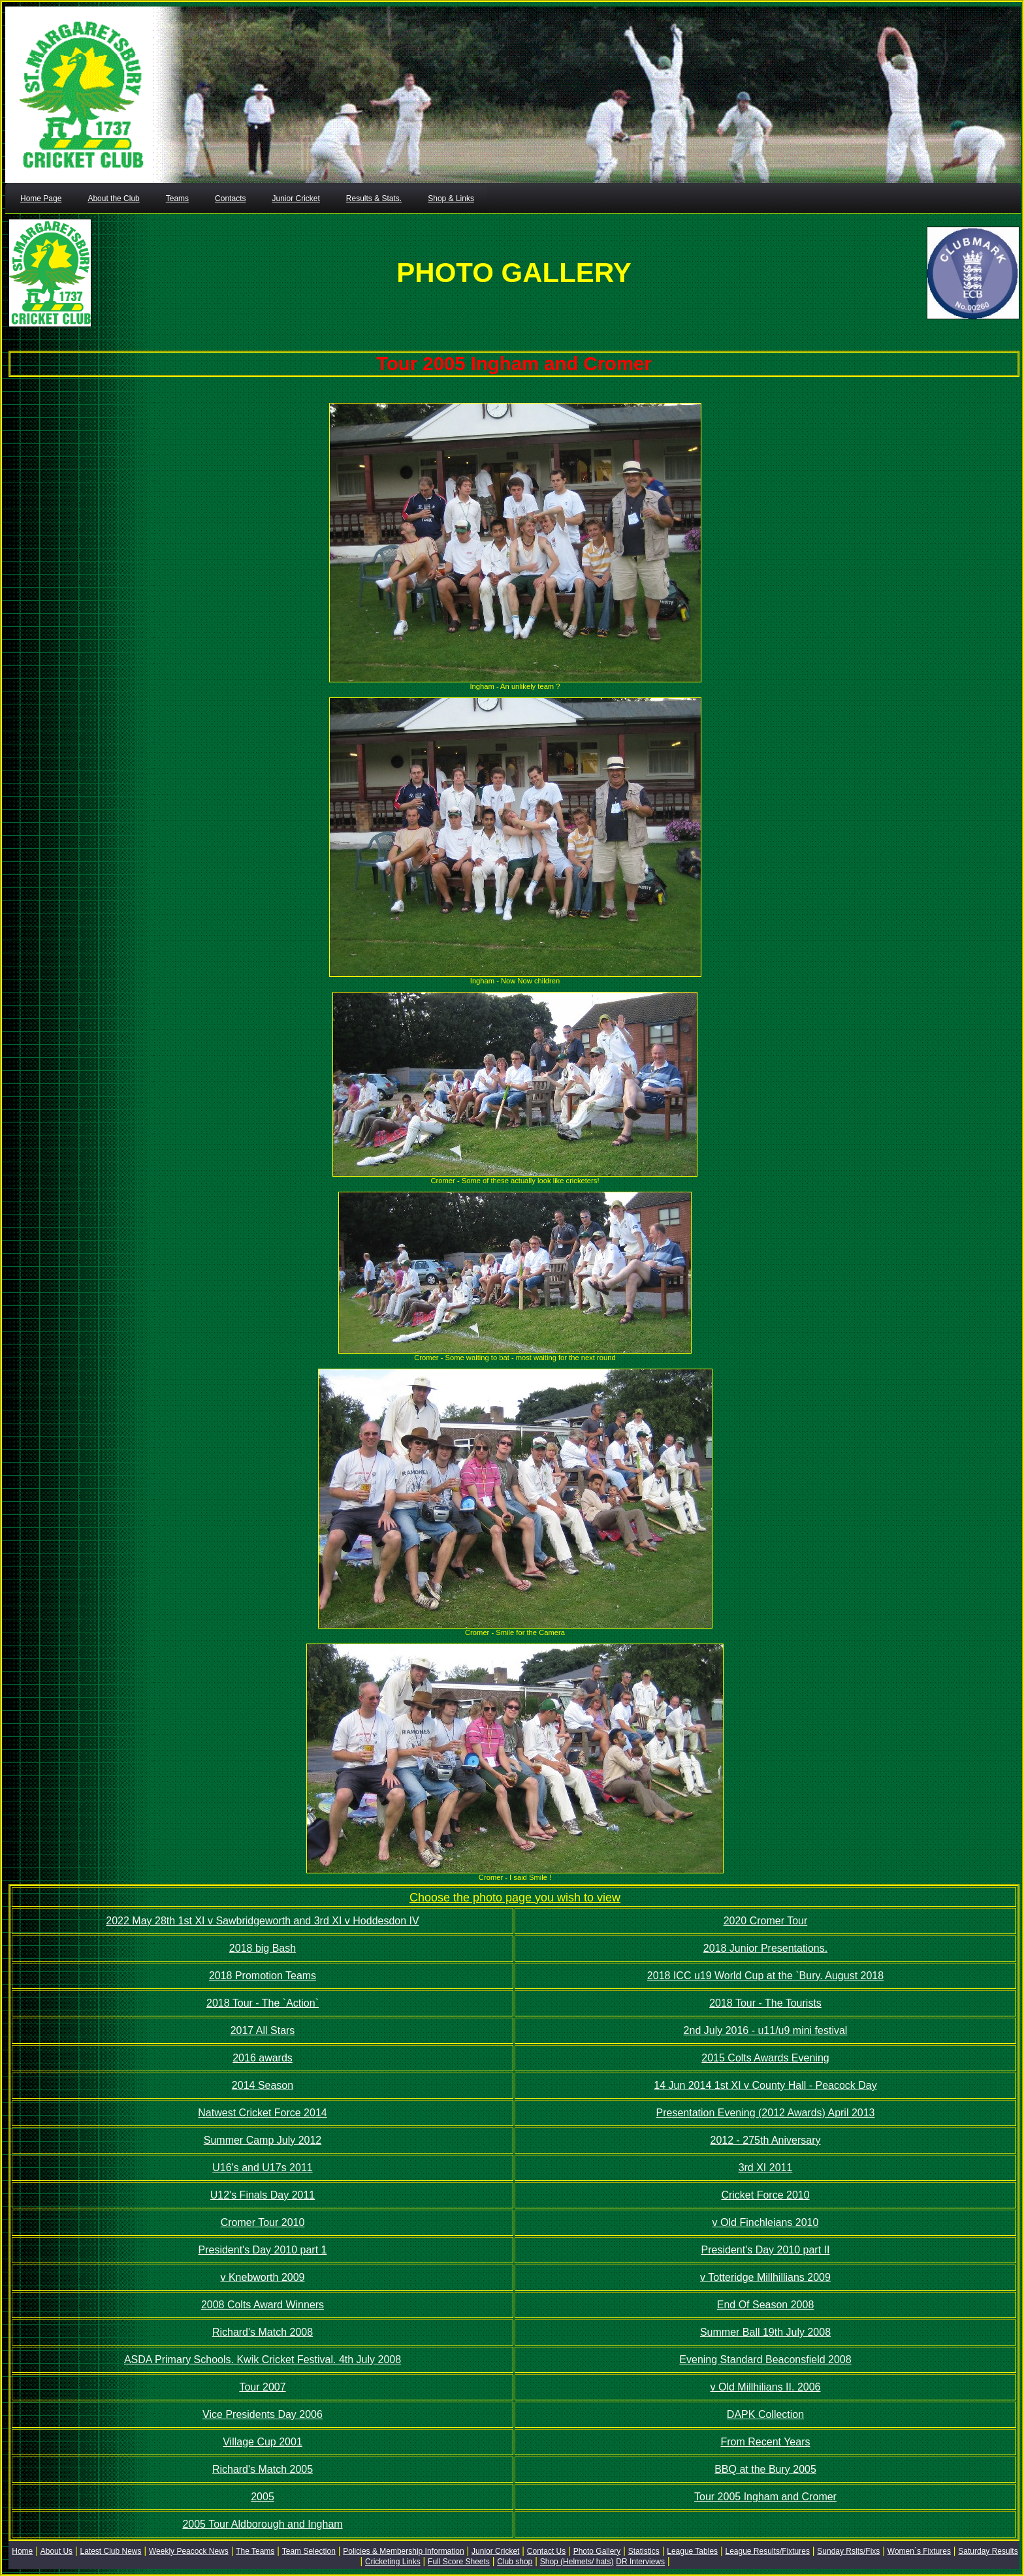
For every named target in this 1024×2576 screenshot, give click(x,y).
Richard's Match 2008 (262, 2332)
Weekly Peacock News (189, 2551)
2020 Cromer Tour (766, 1920)
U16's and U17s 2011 (262, 2167)
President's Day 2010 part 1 (263, 2249)
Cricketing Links (393, 2561)
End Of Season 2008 (765, 2304)
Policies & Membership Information (403, 2551)
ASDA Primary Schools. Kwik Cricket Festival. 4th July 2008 (262, 2359)
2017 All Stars (263, 2030)
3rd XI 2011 (766, 2167)
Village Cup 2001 (262, 2441)
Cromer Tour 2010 (263, 2222)
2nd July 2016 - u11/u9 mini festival (766, 2030)
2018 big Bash (262, 1948)
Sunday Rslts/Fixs (848, 2551)
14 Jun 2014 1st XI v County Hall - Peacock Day (765, 2085)
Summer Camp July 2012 (263, 2140)
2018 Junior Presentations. (765, 1948)
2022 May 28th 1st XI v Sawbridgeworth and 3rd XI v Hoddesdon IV (262, 1920)
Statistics (644, 2551)
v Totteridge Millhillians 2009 (765, 2277)
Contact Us (546, 2551)
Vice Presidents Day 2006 (262, 2414)
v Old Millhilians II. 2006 (766, 2387)
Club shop (514, 2561)
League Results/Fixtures (767, 2551)
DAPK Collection (765, 2414)
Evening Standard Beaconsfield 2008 (765, 2359)
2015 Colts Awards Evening (765, 2057)
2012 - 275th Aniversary (766, 2140)
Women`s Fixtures (919, 2551)
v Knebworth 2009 (263, 2277)
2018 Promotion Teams (262, 1975)
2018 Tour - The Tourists (765, 2003)
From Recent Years (765, 2441)
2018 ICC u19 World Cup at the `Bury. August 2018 (765, 1975)
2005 (262, 2496)
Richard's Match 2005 (262, 2469)
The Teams (255, 2551)
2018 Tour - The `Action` (262, 2003)
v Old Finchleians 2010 (765, 2222)
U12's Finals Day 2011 (262, 2195)
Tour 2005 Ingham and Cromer (765, 2496)
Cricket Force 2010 (765, 2195)
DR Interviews (640, 2561)
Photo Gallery (597, 2551)
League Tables (692, 2551)
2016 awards (262, 2057)
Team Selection (309, 2551)
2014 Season (262, 2085)
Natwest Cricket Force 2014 (262, 2112)
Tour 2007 (262, 2387)
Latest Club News (110, 2551)
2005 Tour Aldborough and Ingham (262, 2524)
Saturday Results (987, 2551)
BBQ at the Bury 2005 (765, 2469)
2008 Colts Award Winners (262, 2304)
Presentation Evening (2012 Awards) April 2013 (765, 2112)
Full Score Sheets (459, 2561)
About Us (56, 2551)
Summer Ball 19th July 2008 (765, 2332)
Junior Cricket (495, 2551)
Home (22, 2551)
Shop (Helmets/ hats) (577, 2561)
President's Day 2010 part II (765, 2249)
